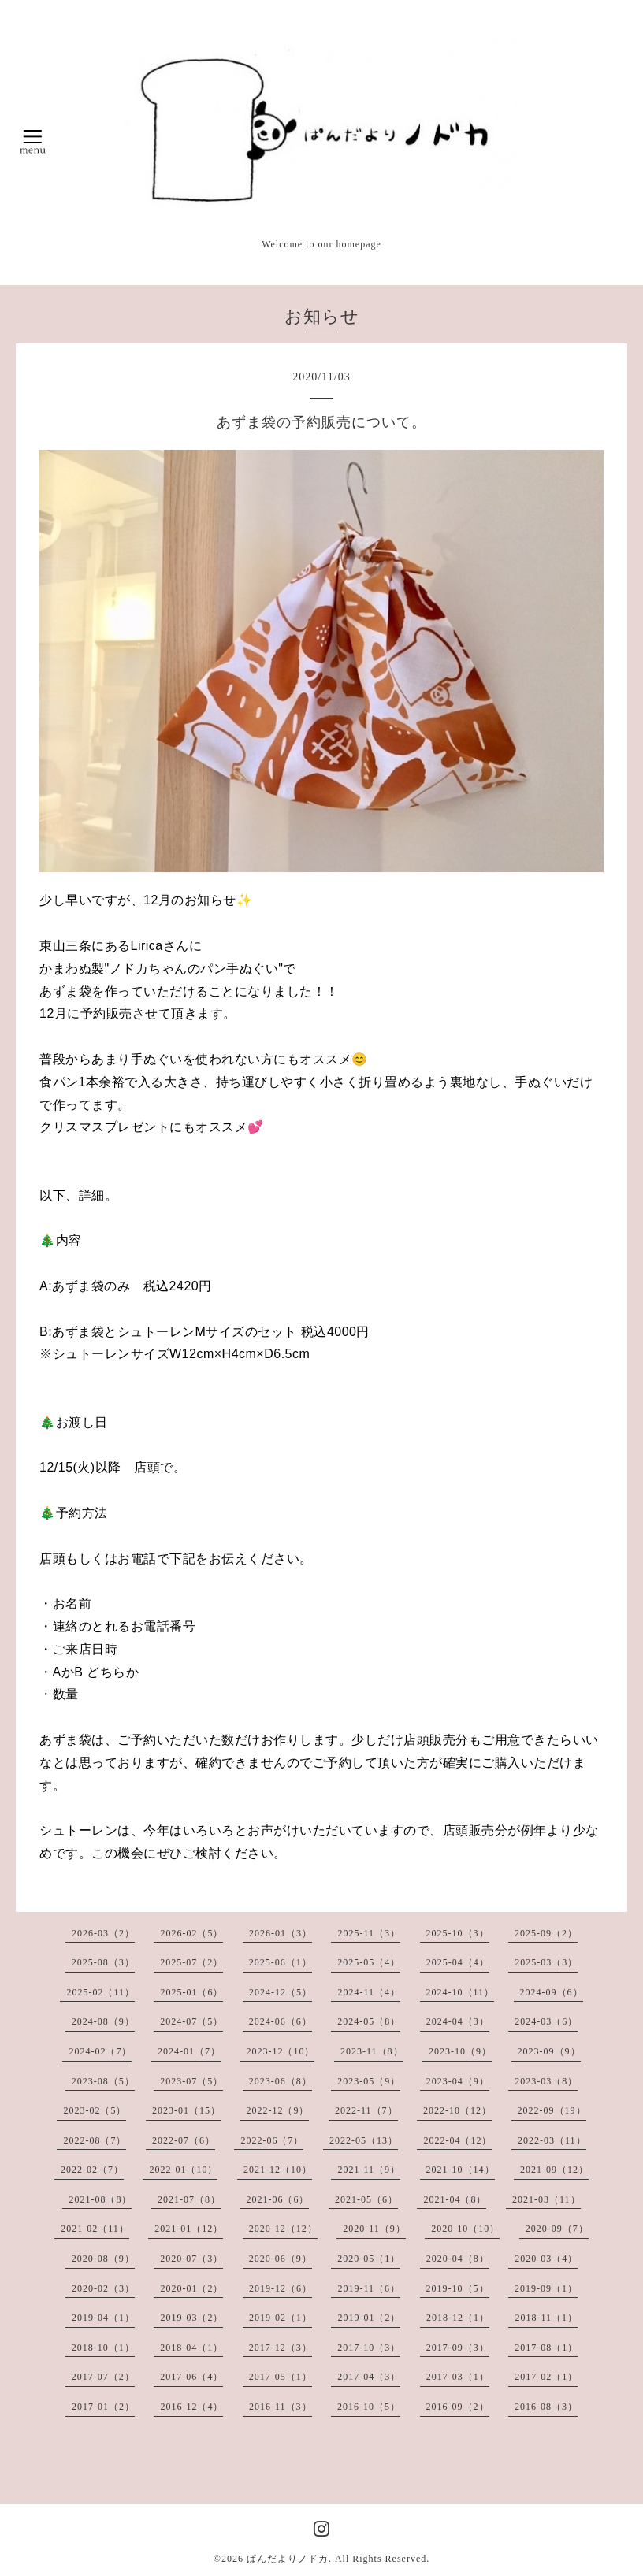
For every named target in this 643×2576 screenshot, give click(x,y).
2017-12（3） (280, 2347)
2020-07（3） (191, 2258)
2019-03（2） (191, 2317)
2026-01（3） (280, 1933)
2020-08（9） (103, 2258)
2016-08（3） (546, 2406)
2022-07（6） (183, 2140)
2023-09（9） (549, 2051)
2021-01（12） (188, 2228)
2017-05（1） (280, 2376)
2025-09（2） (546, 1933)
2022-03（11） (552, 2140)
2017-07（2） (103, 2376)
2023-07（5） (191, 2081)
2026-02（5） (191, 1933)
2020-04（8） (457, 2258)
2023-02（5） (94, 2110)
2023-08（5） (103, 2081)
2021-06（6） (277, 2199)
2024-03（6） (546, 2021)
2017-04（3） (368, 2376)
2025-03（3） (546, 1962)
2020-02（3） (103, 2288)
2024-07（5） (191, 2021)
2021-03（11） (546, 2199)
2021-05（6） (366, 2199)
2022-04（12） (457, 2140)
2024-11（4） (368, 1992)
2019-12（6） (280, 2288)
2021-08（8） (100, 2199)
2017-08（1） (546, 2347)
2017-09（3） (457, 2347)
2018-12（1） (457, 2317)
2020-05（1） (368, 2258)
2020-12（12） (283, 2228)
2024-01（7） (189, 2051)
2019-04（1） (103, 2317)
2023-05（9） (368, 2081)
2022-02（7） (92, 2169)
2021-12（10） (277, 2169)
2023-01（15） (186, 2110)
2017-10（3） (368, 2347)
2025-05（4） (368, 1962)
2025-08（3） (103, 1962)
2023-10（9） (460, 2051)
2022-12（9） (277, 2110)
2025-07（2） (191, 1962)
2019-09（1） (546, 2288)
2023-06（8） (280, 2081)
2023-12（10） (280, 2051)
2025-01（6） (191, 1992)
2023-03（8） (546, 2081)
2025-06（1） (280, 1962)
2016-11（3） (280, 2406)
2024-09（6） (551, 1992)
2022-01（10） (183, 2169)
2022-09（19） (552, 2110)
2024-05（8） (368, 2021)
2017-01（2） (103, 2406)
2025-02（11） (100, 1992)
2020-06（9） (280, 2258)
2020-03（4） (546, 2258)
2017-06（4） (191, 2376)
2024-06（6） (280, 2021)
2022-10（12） (457, 2110)
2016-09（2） (457, 2406)
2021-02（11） (95, 2228)
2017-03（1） (457, 2376)
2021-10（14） (460, 2169)
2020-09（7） (557, 2228)
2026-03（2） (103, 1933)
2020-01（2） (191, 2288)
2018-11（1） (546, 2317)
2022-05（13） (363, 2140)
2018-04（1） (191, 2347)
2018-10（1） (103, 2347)
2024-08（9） (103, 2021)
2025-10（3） (457, 1933)
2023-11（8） (371, 2051)
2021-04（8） (454, 2199)
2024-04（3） (457, 2021)
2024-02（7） (100, 2051)
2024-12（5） (280, 1992)
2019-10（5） (457, 2288)
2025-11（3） (368, 1933)
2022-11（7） (366, 2110)
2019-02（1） (280, 2317)
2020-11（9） (374, 2228)
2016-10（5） (368, 2406)
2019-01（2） (368, 2317)
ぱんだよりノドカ (288, 2558)
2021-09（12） (554, 2169)
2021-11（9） (368, 2169)
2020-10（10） (465, 2228)
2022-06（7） (271, 2140)
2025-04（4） (457, 1962)
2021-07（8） (189, 2199)
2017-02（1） (546, 2376)
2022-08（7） (94, 2140)
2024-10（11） (460, 1992)
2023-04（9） (457, 2081)
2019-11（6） (368, 2288)
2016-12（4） (191, 2406)
